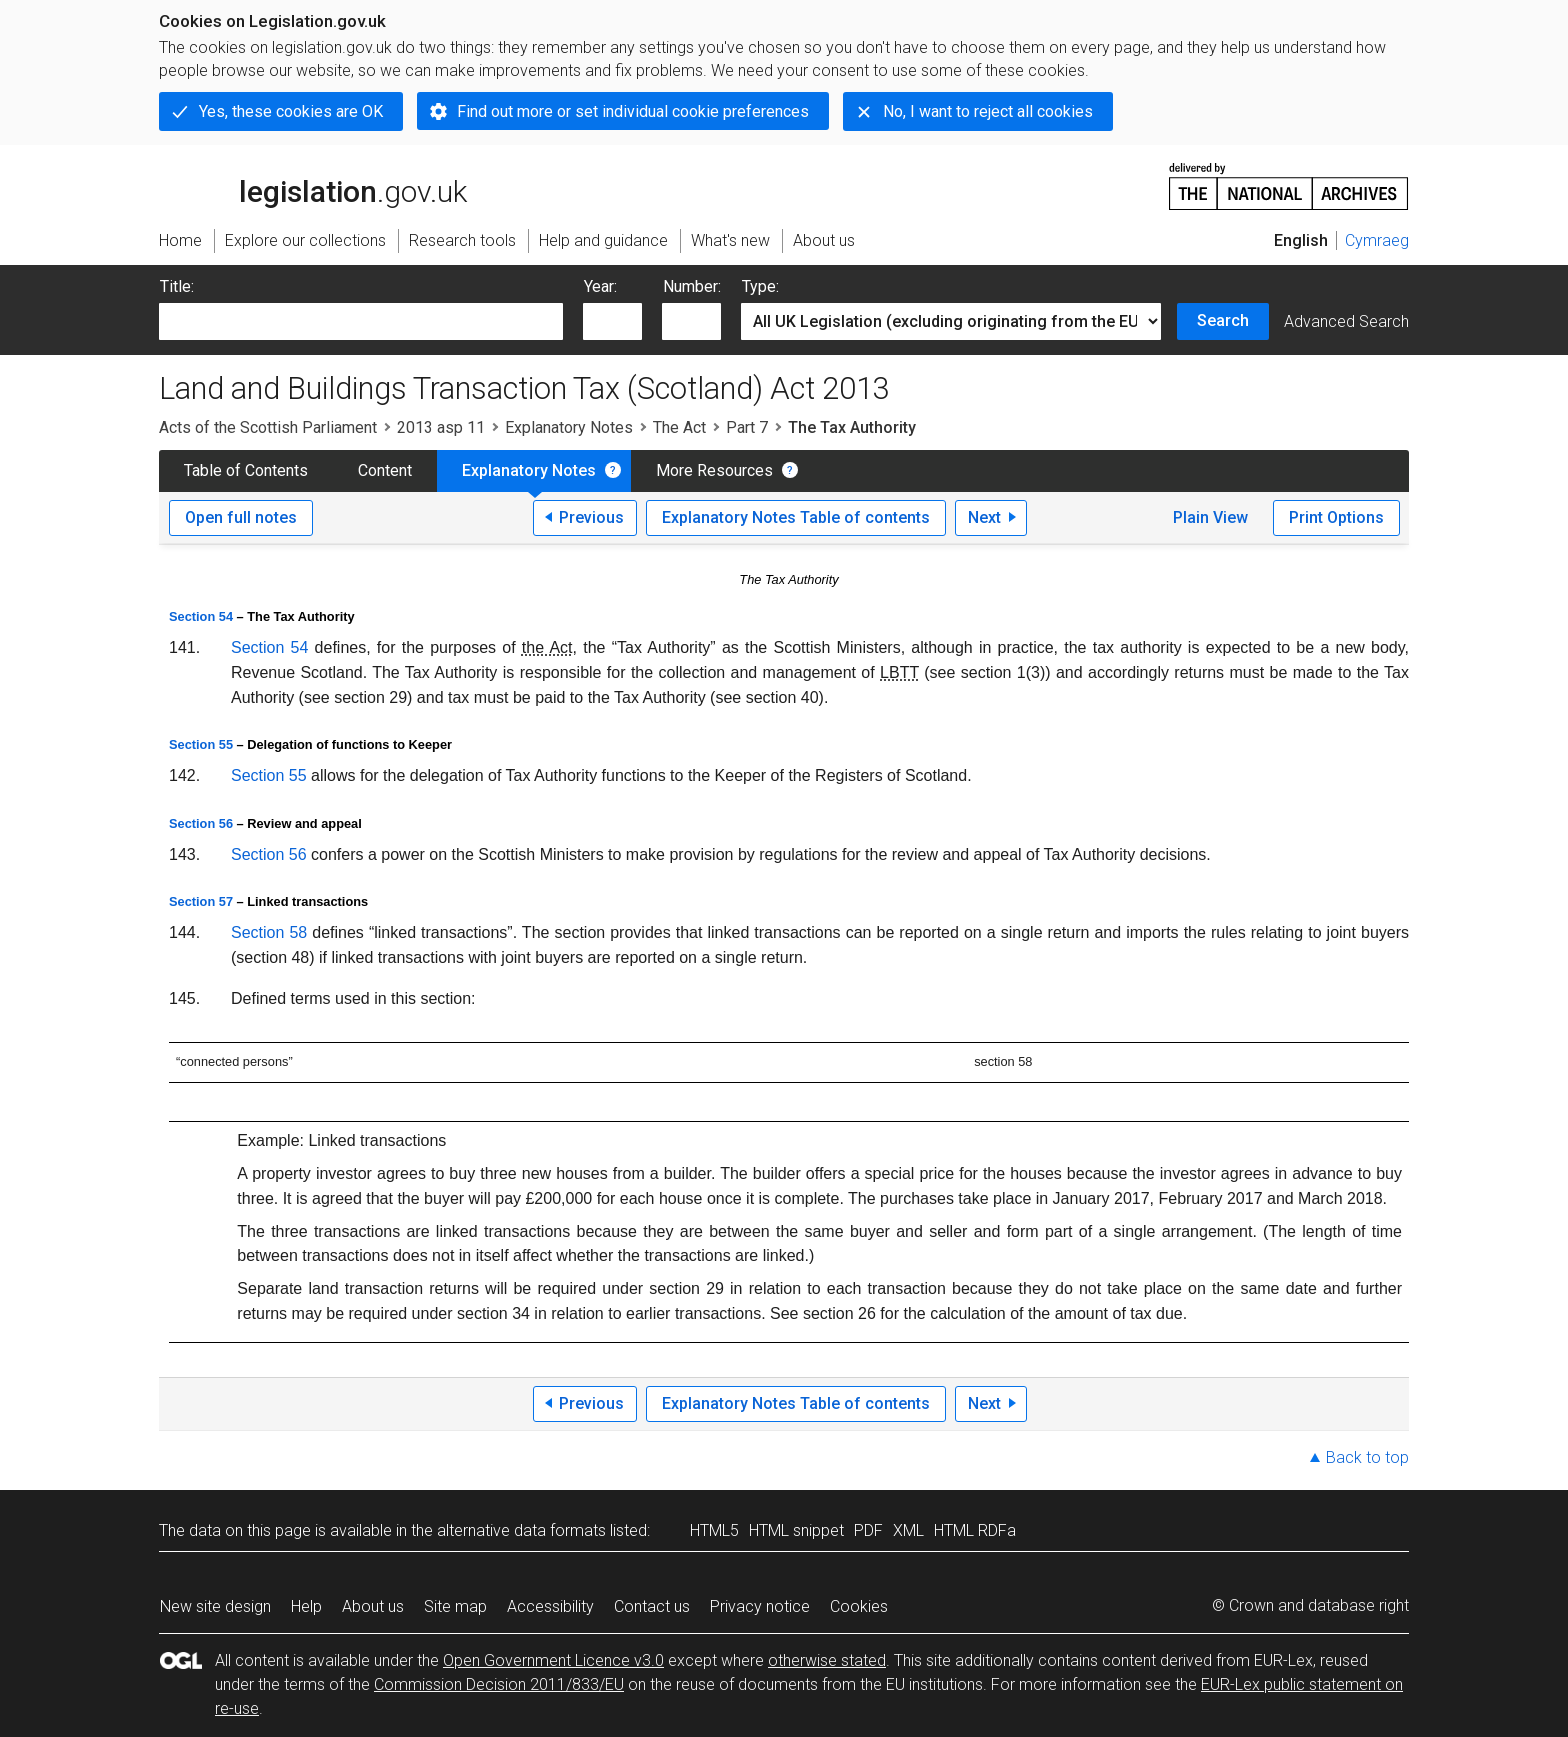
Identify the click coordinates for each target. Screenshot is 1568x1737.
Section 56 (201, 823)
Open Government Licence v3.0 (553, 1660)
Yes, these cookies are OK (291, 111)
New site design (215, 1606)
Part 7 (747, 427)
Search (1223, 320)
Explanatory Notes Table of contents (796, 517)
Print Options (1336, 517)
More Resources (714, 470)
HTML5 (714, 1530)
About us (373, 1606)
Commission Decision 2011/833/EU (499, 1684)
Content (385, 470)
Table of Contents (246, 470)
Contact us (652, 1606)
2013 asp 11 (441, 427)
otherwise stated (827, 1660)
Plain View (1210, 517)
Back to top (1367, 1457)
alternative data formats (521, 1530)
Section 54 (201, 616)
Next (984, 517)
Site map (455, 1606)
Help (306, 1606)
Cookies (859, 1606)
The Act (679, 427)
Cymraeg (1377, 240)
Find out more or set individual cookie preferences (633, 111)
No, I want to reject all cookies (988, 111)
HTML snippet (796, 1530)
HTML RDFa (975, 1530)
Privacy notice (760, 1606)
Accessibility (550, 1606)
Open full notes (241, 517)
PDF (868, 1530)
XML (908, 1530)
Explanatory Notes (569, 427)
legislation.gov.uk (313, 185)
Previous (591, 517)
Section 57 (201, 901)
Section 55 (201, 744)
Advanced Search (1346, 321)
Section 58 (269, 932)
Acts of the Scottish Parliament (268, 427)
